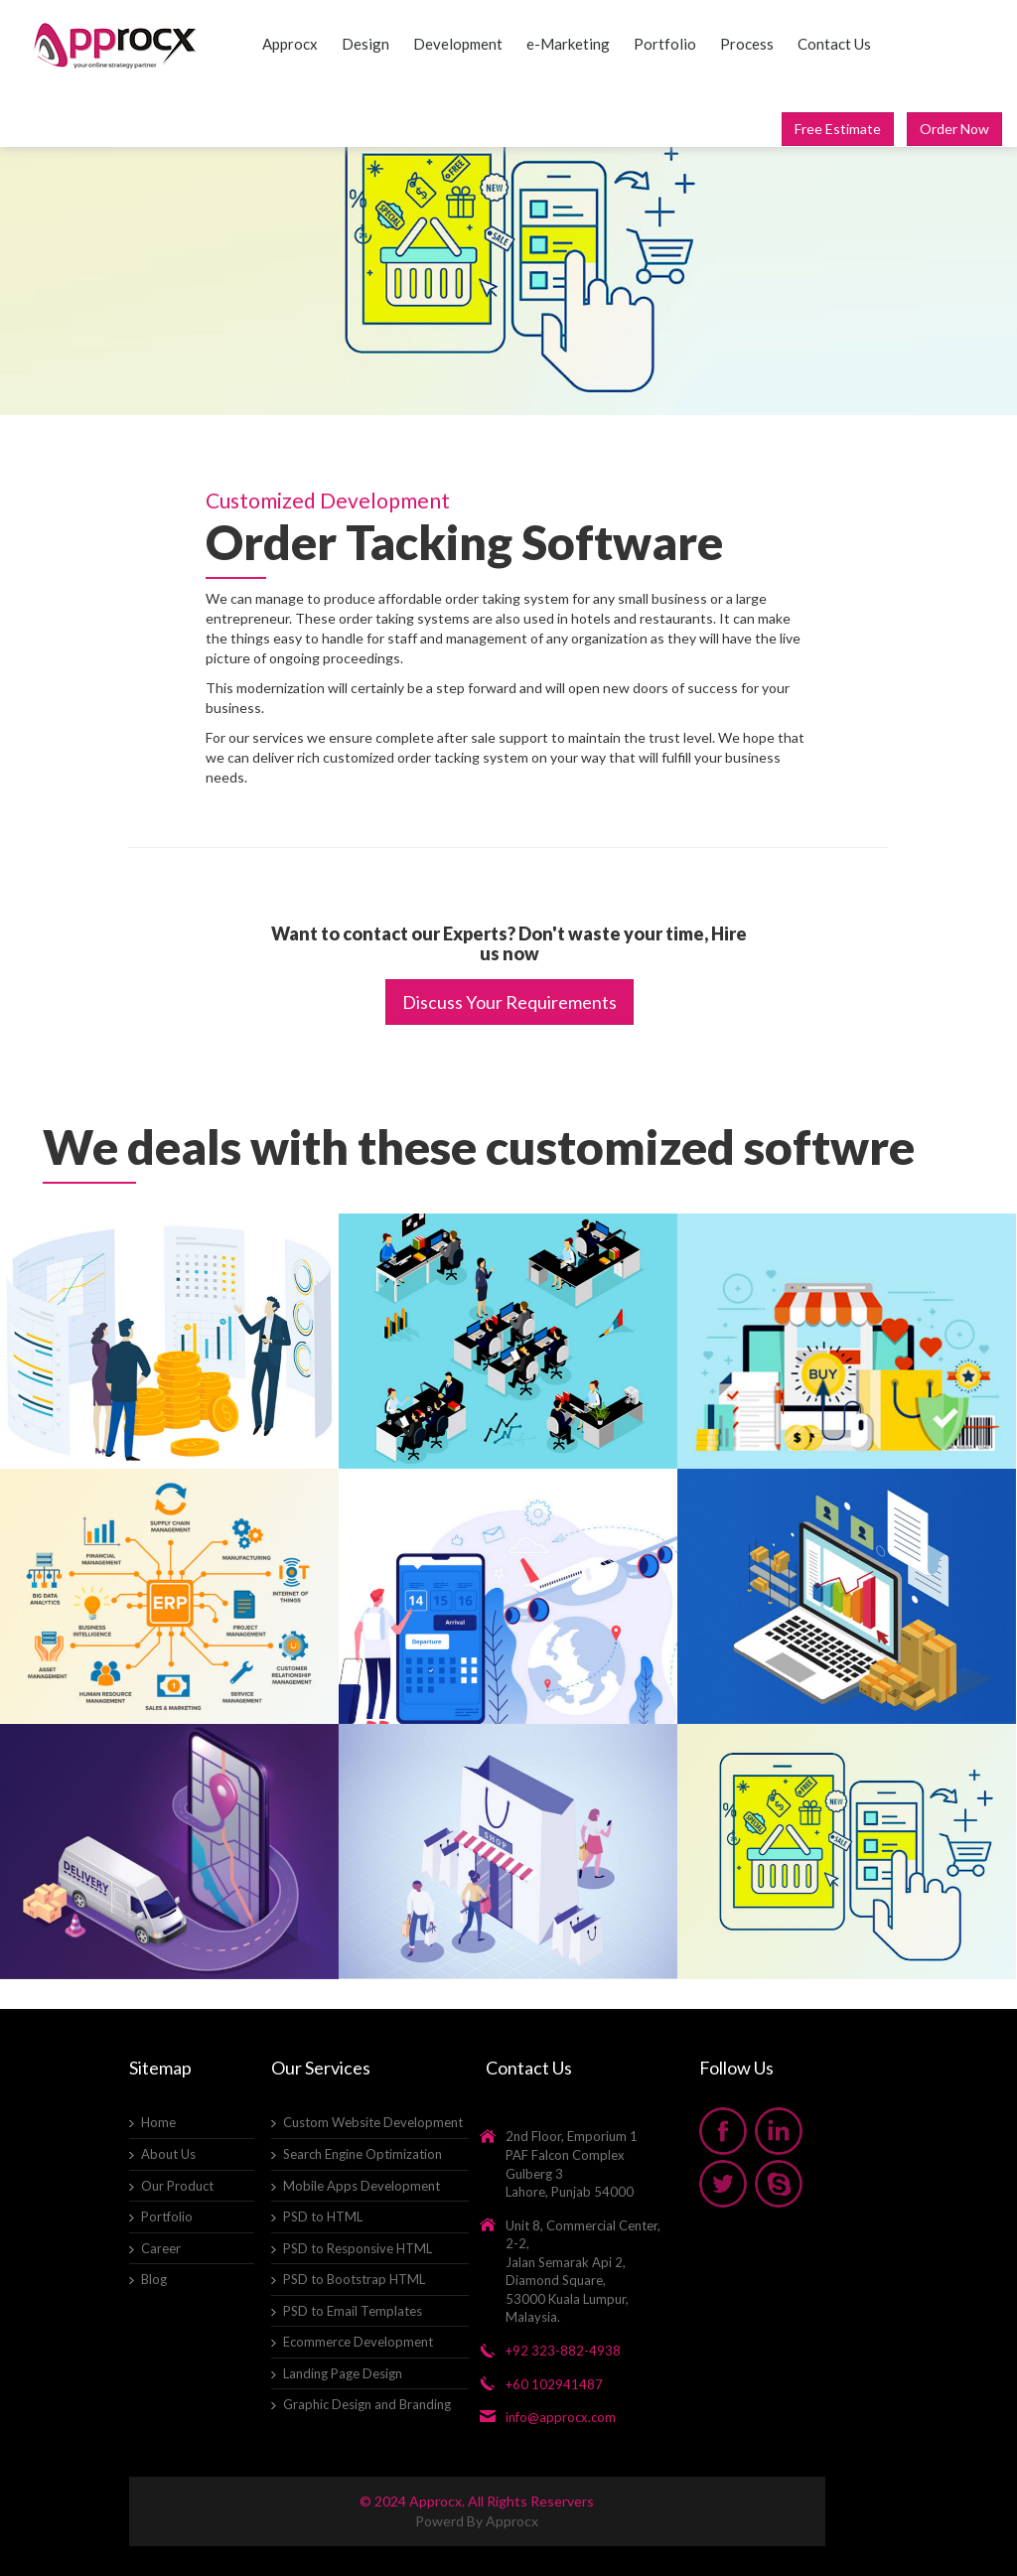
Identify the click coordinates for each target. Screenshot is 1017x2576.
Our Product (177, 2186)
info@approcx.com (561, 2417)
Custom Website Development (373, 2122)
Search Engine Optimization (362, 2154)
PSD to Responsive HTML (357, 2248)
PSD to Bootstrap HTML (354, 2279)
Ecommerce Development (358, 2342)
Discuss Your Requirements (509, 1002)
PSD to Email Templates (352, 2311)
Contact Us (834, 44)
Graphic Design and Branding (367, 2404)
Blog (154, 2279)
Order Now (954, 128)
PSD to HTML (323, 2216)
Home (158, 2122)
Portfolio (665, 44)
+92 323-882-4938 (563, 2351)
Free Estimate (838, 128)
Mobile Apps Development (361, 2186)
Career (161, 2248)
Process (747, 44)
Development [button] (458, 44)
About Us (168, 2154)
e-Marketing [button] (568, 44)
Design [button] (365, 44)
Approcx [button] (290, 44)
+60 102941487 (554, 2384)
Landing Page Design (342, 2373)
